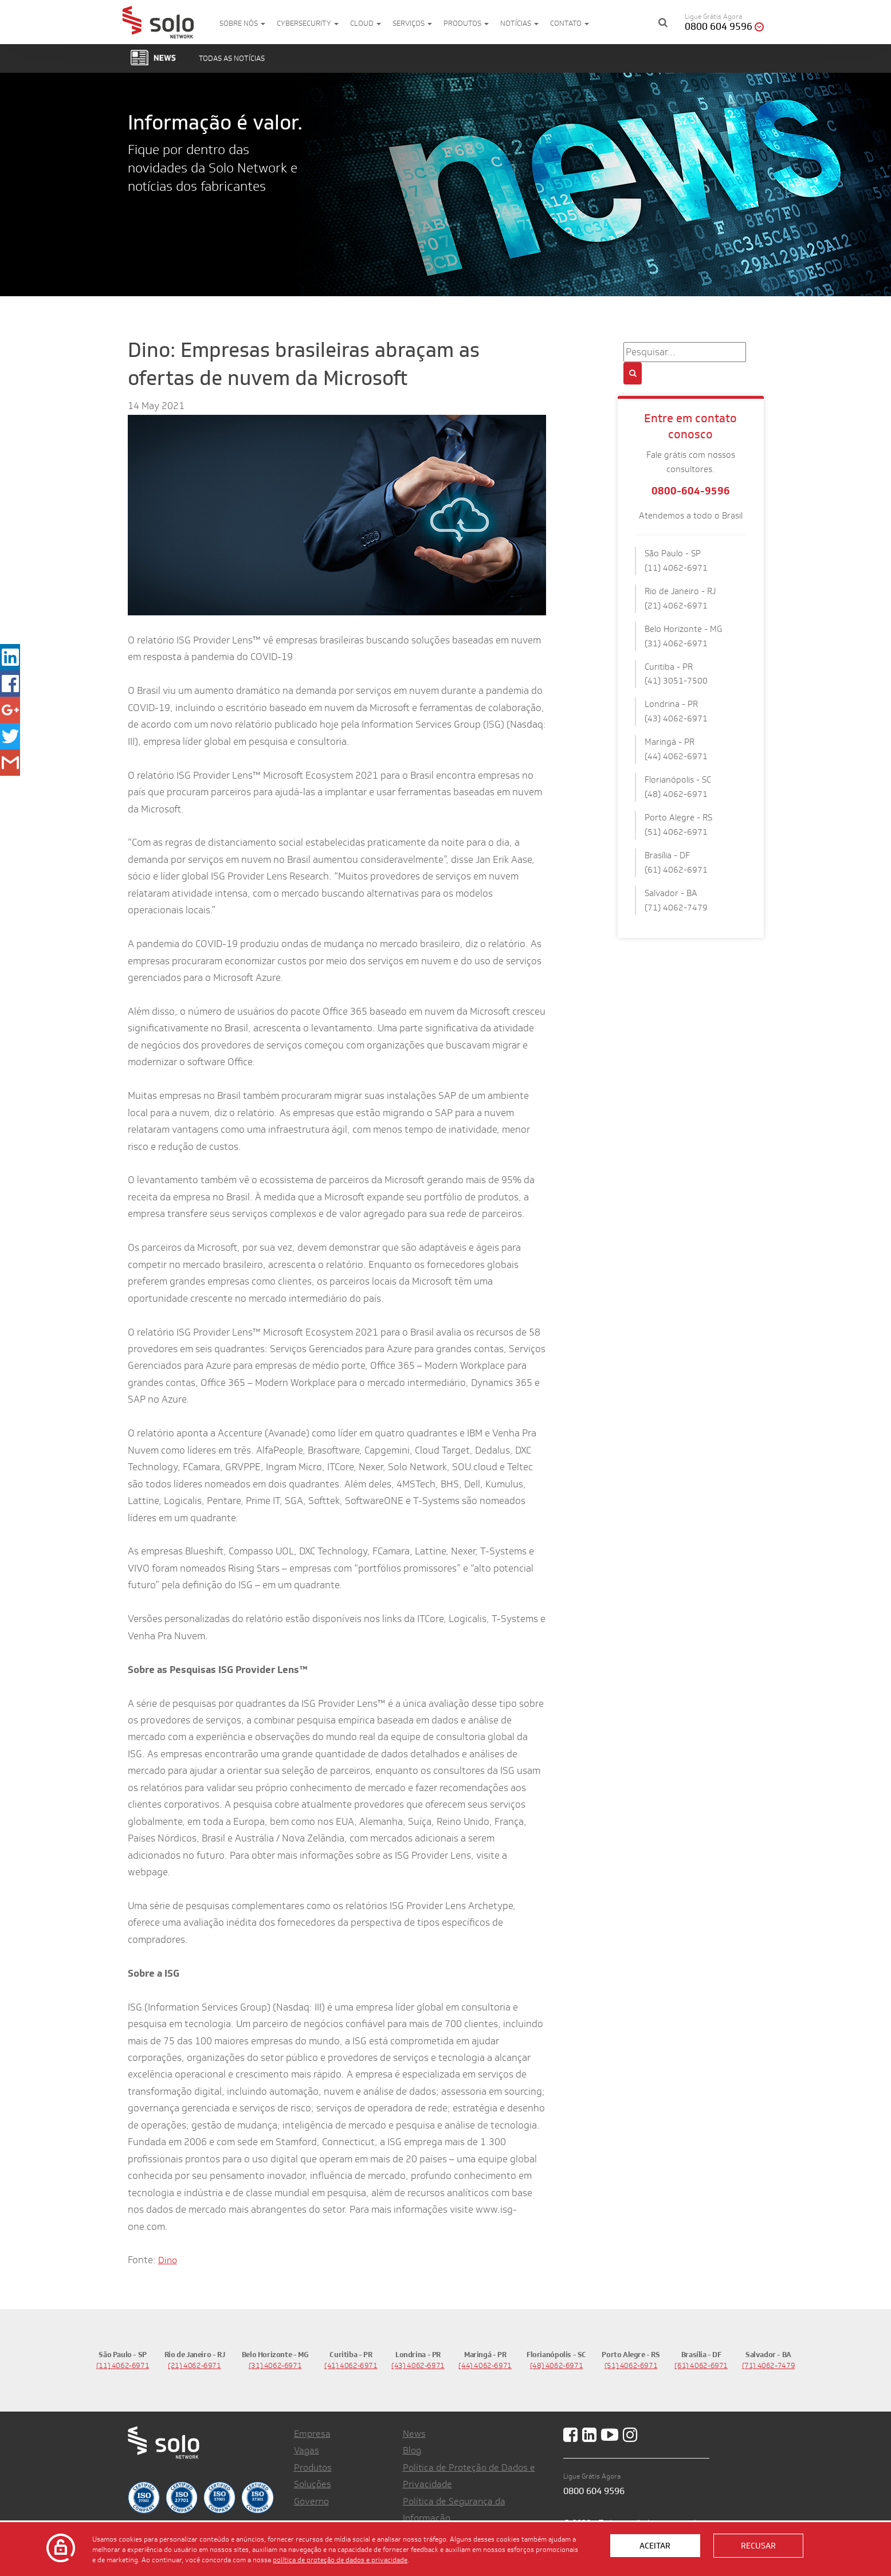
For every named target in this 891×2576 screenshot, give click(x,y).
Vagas (306, 2450)
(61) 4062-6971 (701, 2365)
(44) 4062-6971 (485, 2365)
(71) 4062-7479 (768, 2365)
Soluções (312, 2484)
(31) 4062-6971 (275, 2365)
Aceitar (654, 2545)
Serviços (412, 23)
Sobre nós (242, 23)
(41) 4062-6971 (351, 2365)
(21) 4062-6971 (194, 2365)
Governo (311, 2501)
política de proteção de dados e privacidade (340, 2559)
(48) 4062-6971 (556, 2365)
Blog (412, 2450)
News (414, 2433)
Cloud (365, 23)
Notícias (519, 23)
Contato (569, 23)
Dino (167, 2260)
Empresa (312, 2433)
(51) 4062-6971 (631, 2365)
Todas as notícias (232, 58)
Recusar (758, 2545)
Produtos (466, 23)
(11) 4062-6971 (123, 2365)
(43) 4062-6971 (418, 2365)
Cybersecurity (308, 23)
